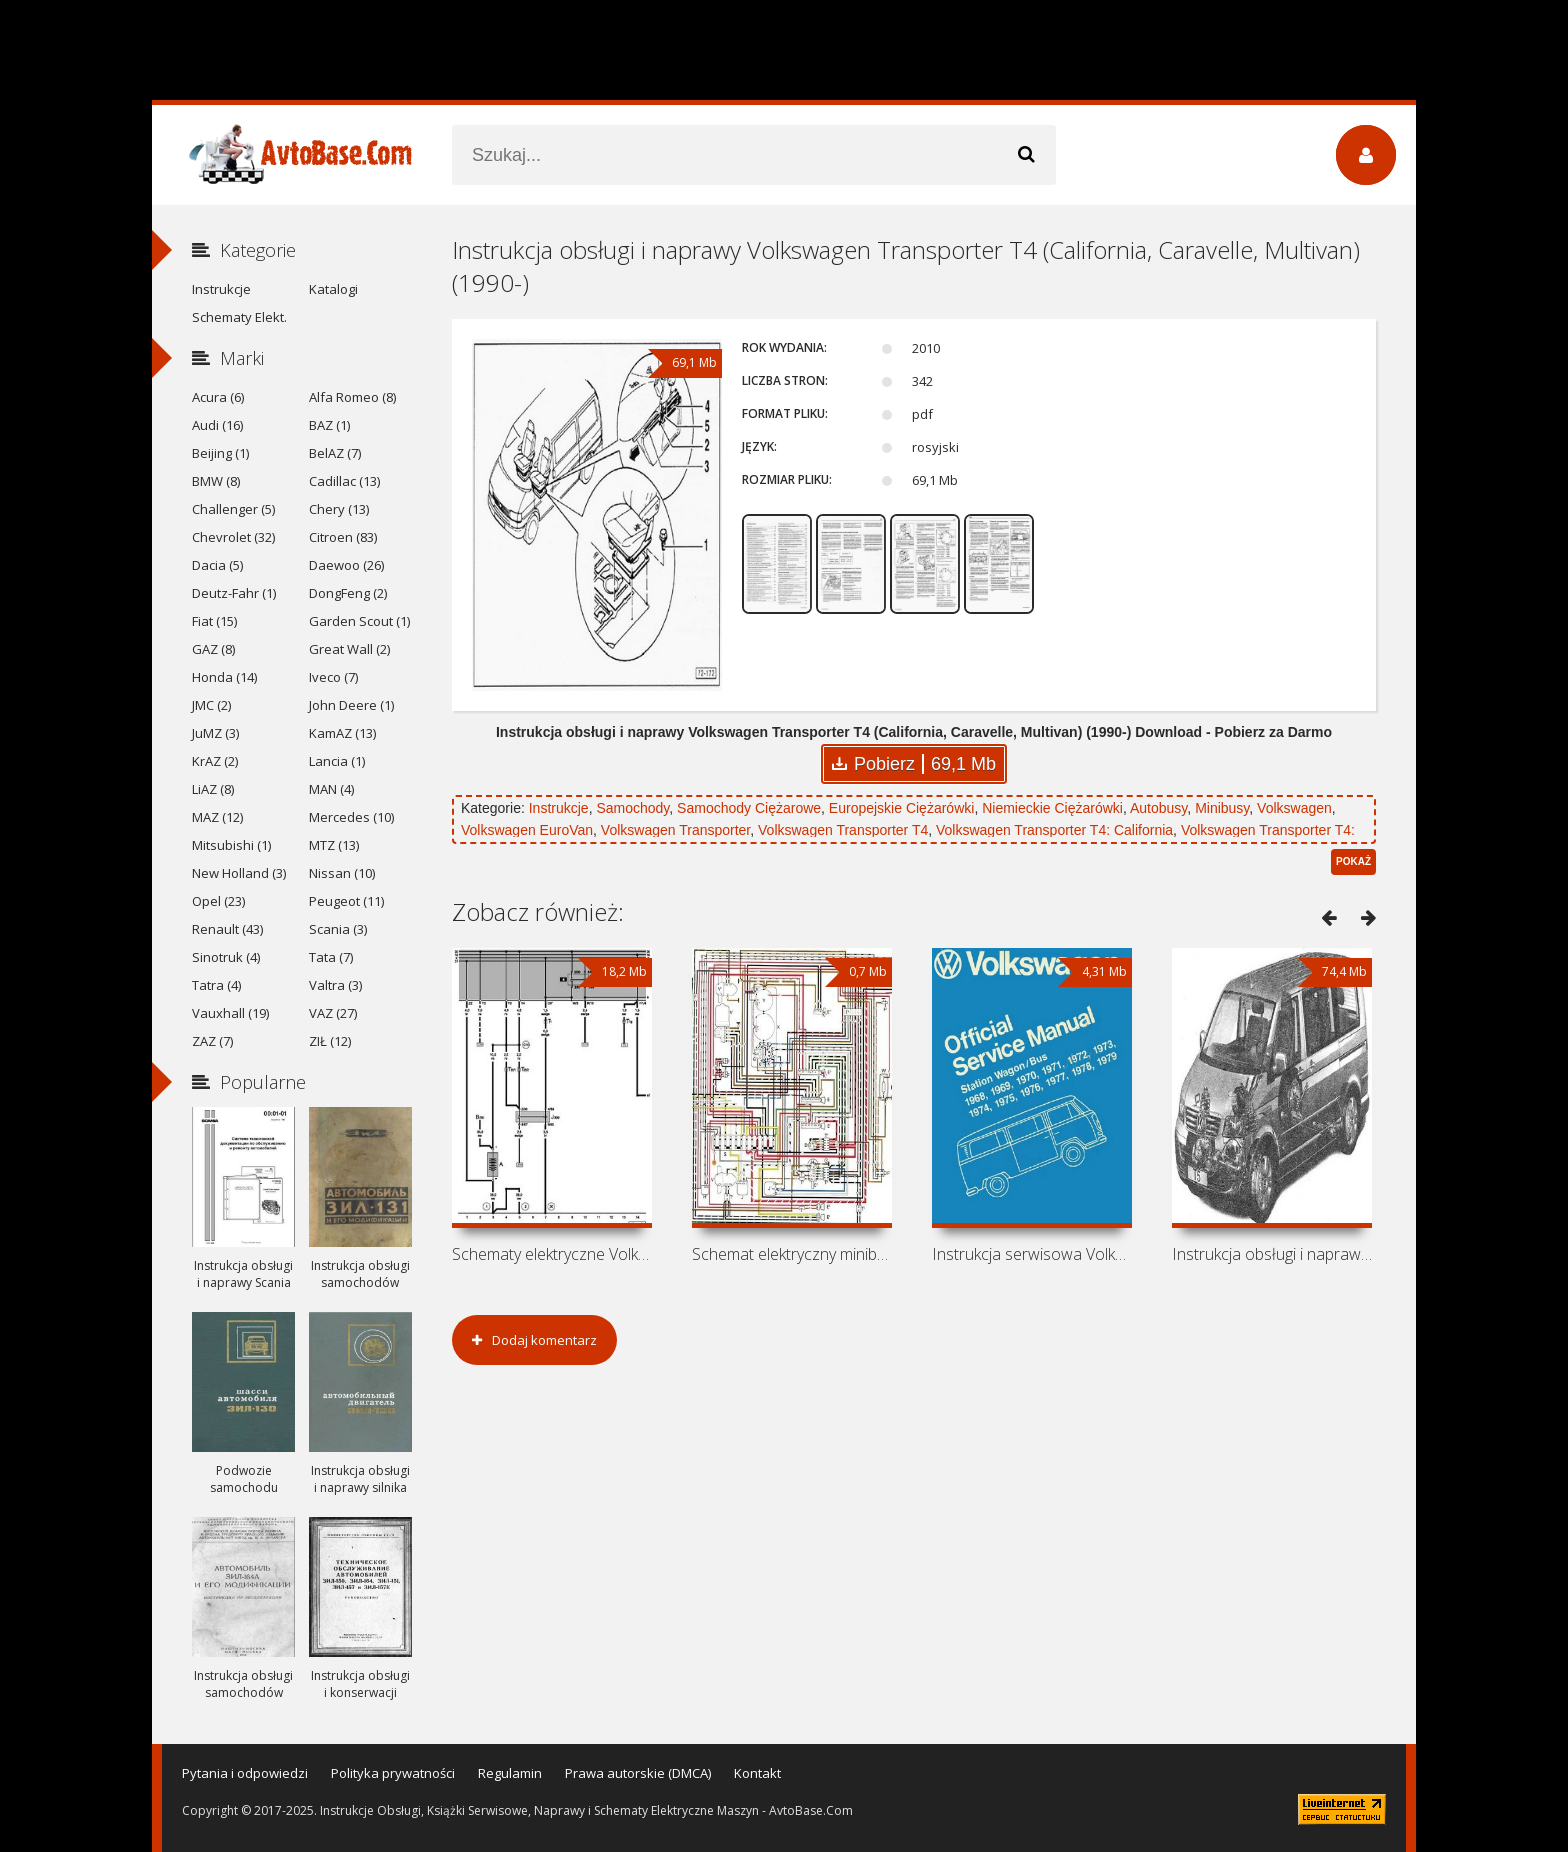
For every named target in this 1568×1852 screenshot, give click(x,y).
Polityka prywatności (393, 1773)
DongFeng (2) (348, 593)
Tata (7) (331, 957)
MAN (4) (331, 789)
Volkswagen (1294, 808)
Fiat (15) (214, 621)
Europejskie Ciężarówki (902, 808)
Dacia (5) (217, 565)
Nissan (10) (342, 873)
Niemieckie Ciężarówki (1052, 808)
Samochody (632, 808)
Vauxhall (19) (230, 1013)
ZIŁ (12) (330, 1041)
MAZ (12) (217, 817)
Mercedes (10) (351, 817)
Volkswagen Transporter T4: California (1054, 830)
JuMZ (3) (215, 733)
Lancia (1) (337, 761)
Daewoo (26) (346, 565)
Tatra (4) (216, 985)
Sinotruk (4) (226, 957)
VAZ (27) (333, 1013)
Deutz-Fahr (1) (234, 593)
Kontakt (757, 1773)
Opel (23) (218, 901)
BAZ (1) (329, 425)
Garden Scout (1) (359, 621)
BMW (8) (216, 481)
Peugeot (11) (346, 901)
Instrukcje (559, 808)
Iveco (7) (333, 677)
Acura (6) (218, 397)
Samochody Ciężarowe (749, 808)
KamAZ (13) (342, 733)
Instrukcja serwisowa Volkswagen (1032, 1254)
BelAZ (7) (335, 453)
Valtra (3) (335, 985)
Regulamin (510, 1773)
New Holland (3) (239, 873)
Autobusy (1158, 808)
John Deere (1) (351, 705)
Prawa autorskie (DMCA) (638, 1773)
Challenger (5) (233, 509)
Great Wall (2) (349, 649)
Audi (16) (217, 425)
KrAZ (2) (215, 761)
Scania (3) (338, 929)
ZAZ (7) (212, 1041)
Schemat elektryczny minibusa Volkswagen (792, 1254)
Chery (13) (339, 509)
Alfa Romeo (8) (352, 397)
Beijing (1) (220, 453)
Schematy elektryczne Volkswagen (552, 1254)
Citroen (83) (343, 537)
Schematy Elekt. (239, 317)
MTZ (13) (334, 845)
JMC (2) (211, 705)
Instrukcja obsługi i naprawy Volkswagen (1272, 1254)
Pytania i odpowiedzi (245, 1773)
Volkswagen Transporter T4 (843, 830)
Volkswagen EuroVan (527, 830)
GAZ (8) (213, 649)
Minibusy (1222, 808)
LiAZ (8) (213, 789)
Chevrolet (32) (233, 537)
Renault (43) (227, 929)
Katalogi (333, 289)
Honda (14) (224, 677)
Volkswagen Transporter (675, 830)
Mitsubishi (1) (231, 845)
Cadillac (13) (344, 481)
